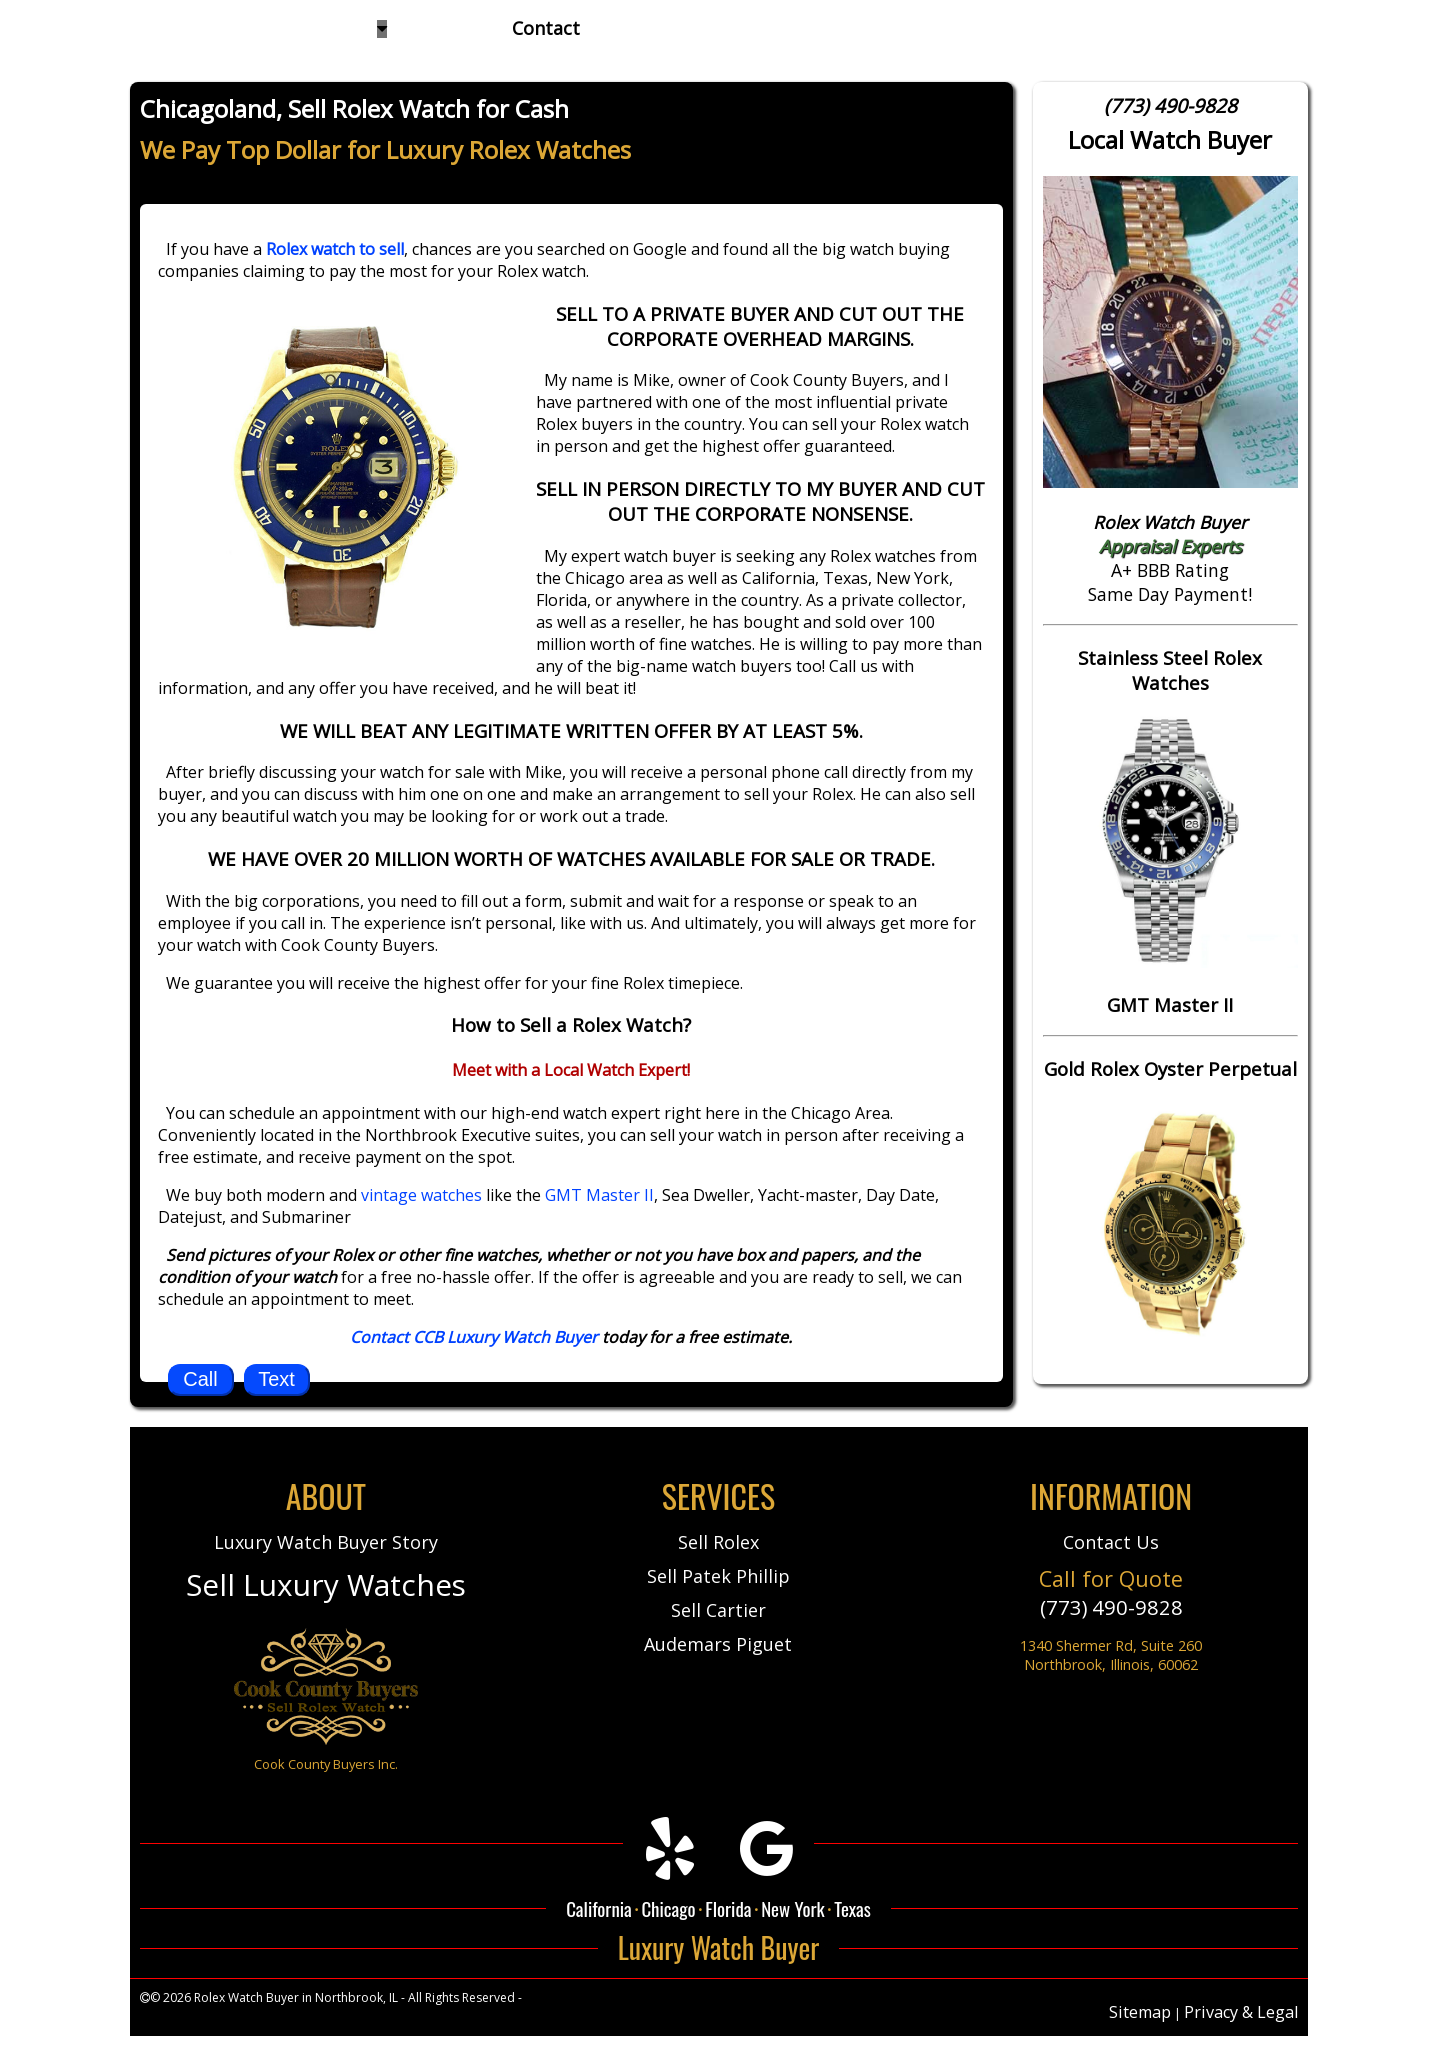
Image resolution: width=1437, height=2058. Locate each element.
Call (200, 1379)
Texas (852, 1908)
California (599, 1908)
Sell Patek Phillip (718, 1576)
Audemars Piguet (718, 1644)
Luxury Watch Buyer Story (326, 1542)
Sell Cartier (718, 1610)
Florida (728, 1908)
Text (276, 1379)
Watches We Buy (308, 28)
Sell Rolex (718, 1542)
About (441, 28)
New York (793, 1908)
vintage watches (421, 1195)
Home (159, 28)
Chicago (668, 1908)
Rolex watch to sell (335, 249)
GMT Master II (599, 1195)
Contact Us (1111, 1542)
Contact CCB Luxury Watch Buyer (474, 1337)
